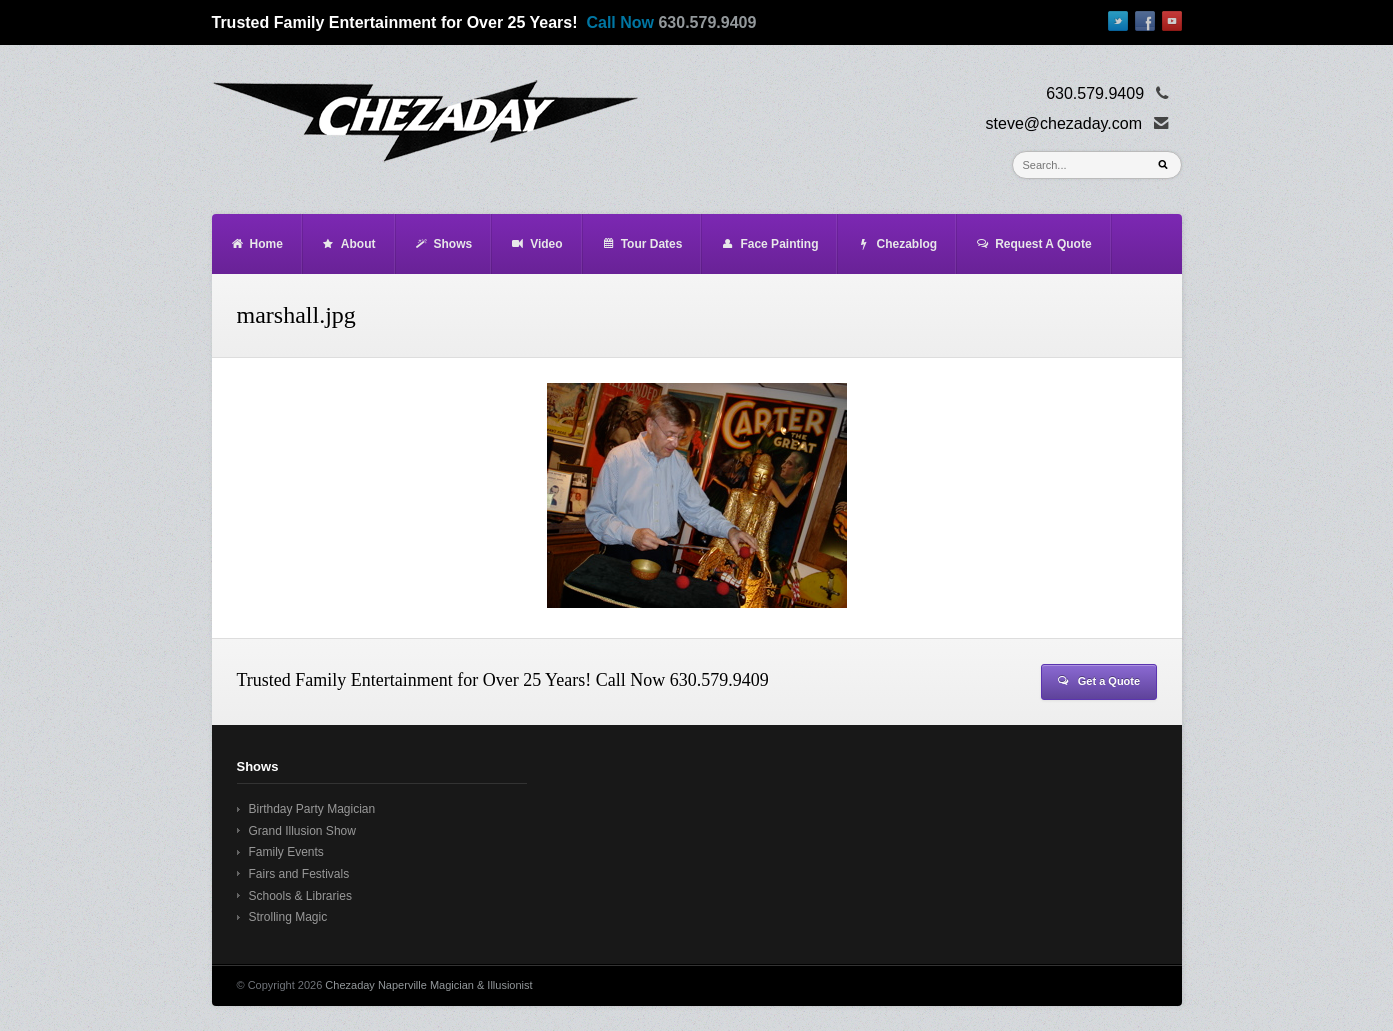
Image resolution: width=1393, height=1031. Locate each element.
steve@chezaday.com (1064, 123)
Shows (443, 244)
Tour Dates (642, 244)
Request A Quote (1033, 244)
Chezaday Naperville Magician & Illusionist (428, 985)
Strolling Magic (288, 917)
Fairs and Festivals (299, 874)
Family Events (286, 852)
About (348, 244)
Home (256, 244)
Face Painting (769, 244)
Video (536, 244)
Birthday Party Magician (312, 809)
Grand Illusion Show (302, 831)
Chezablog (896, 244)
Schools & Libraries (300, 896)
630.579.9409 (707, 22)
